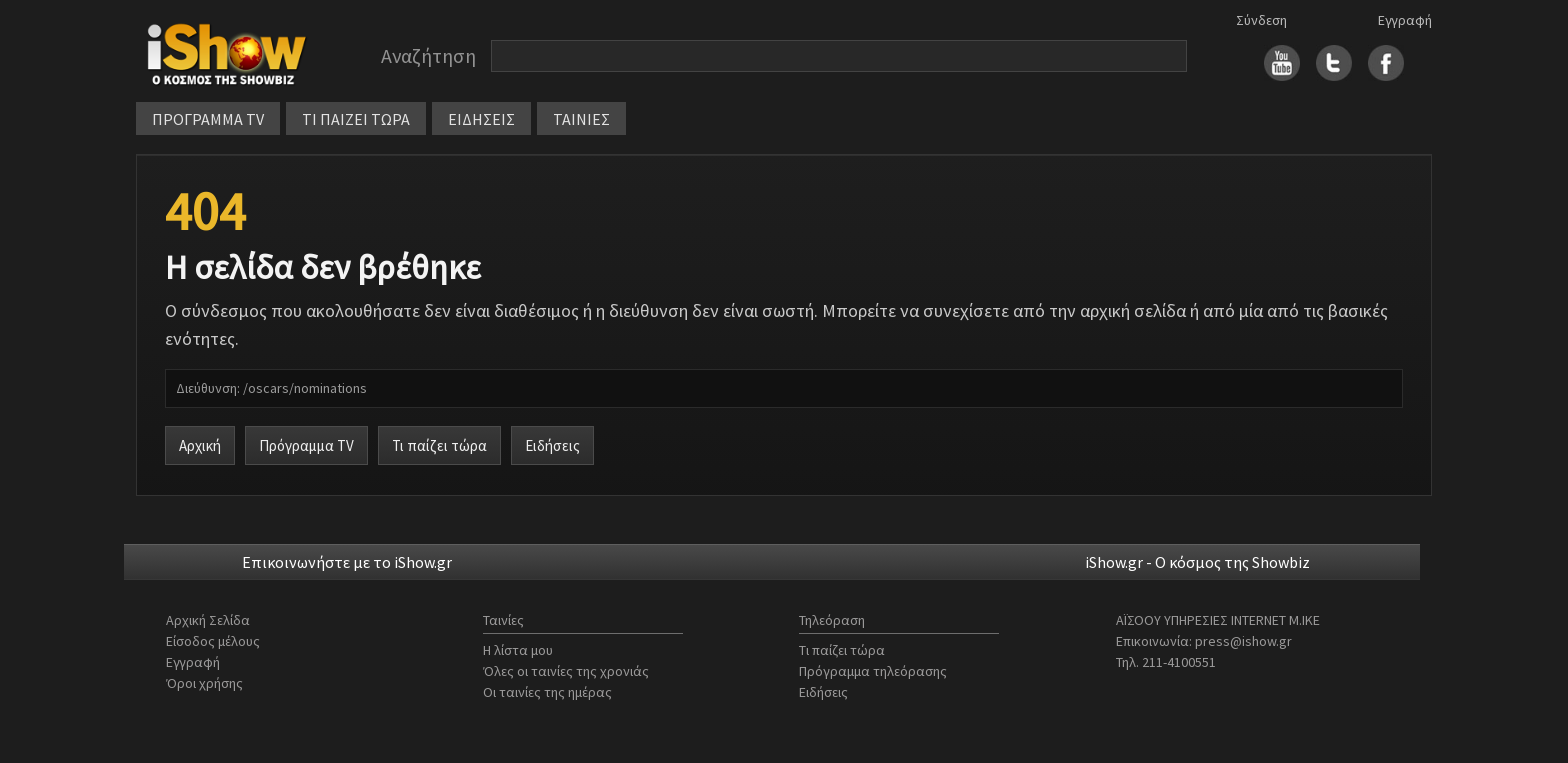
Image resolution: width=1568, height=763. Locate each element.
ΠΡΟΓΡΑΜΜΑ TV (208, 119)
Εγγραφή (1405, 20)
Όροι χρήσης (204, 683)
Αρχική (200, 445)
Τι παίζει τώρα (439, 445)
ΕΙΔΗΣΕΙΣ (481, 119)
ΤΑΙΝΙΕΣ (581, 119)
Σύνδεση (1261, 20)
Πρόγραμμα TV (306, 445)
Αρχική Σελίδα (208, 620)
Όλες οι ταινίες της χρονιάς (566, 671)
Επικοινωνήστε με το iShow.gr (347, 562)
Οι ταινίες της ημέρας (547, 692)
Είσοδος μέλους (213, 641)
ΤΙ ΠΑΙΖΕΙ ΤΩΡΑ (356, 119)
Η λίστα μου (518, 650)
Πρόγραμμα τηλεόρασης (873, 671)
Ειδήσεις (552, 445)
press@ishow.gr (1243, 641)
